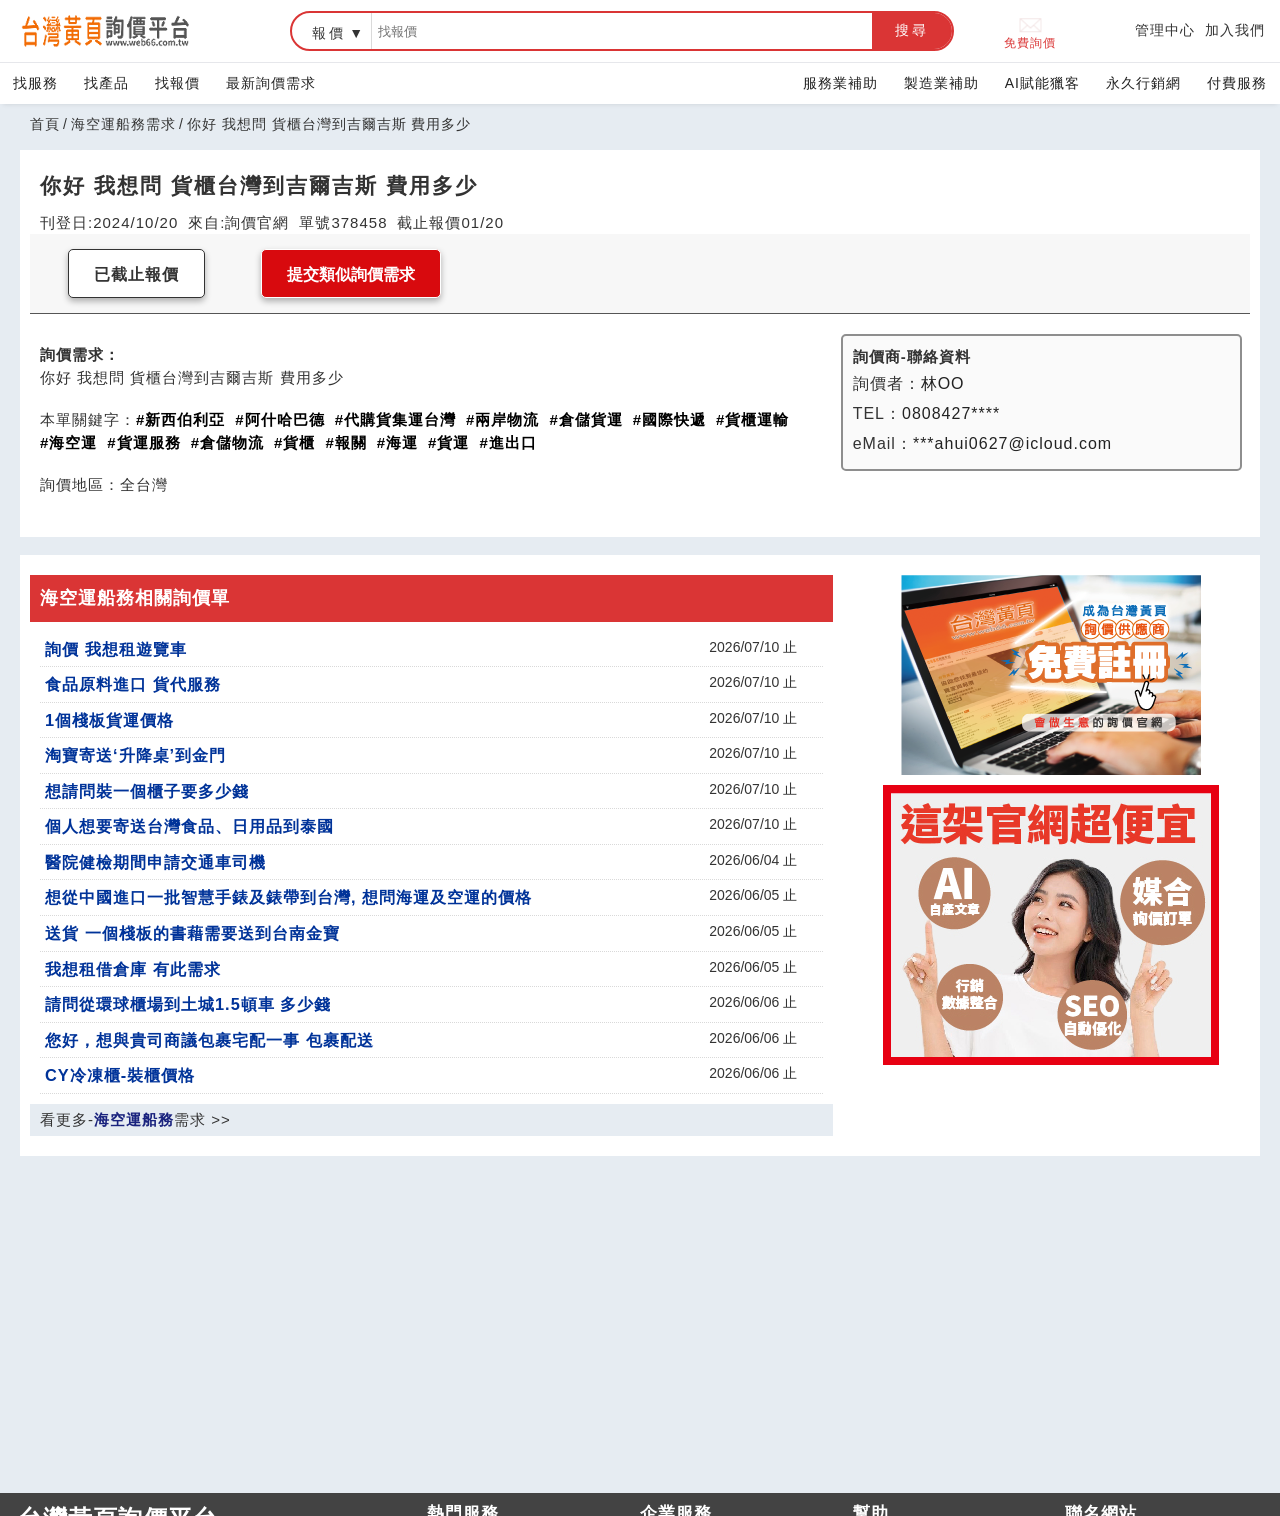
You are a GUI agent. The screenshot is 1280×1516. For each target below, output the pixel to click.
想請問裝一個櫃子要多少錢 (147, 791)
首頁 (45, 124)
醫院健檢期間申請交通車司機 (155, 862)
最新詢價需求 (271, 83)
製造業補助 (941, 83)
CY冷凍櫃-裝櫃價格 (120, 1075)
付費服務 (1237, 83)
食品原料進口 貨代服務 (133, 684)
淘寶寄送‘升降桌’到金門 (135, 755)
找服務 (35, 83)
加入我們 (1235, 30)
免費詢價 (1030, 31)
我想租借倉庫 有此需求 (133, 969)
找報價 (177, 83)
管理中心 (1165, 30)
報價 (329, 33)
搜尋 (912, 30)
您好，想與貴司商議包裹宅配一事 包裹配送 (209, 1040)
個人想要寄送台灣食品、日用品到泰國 (189, 826)
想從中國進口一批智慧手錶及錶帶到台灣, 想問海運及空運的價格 (288, 897)
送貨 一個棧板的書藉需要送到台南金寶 (192, 933)
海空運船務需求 (123, 124)
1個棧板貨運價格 (109, 720)
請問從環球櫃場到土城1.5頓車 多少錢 (188, 1004)
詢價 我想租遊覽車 (116, 649)
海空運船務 (134, 1119)
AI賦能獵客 (1042, 83)
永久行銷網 (1143, 83)
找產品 (106, 83)
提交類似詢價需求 (351, 274)
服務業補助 (840, 83)
